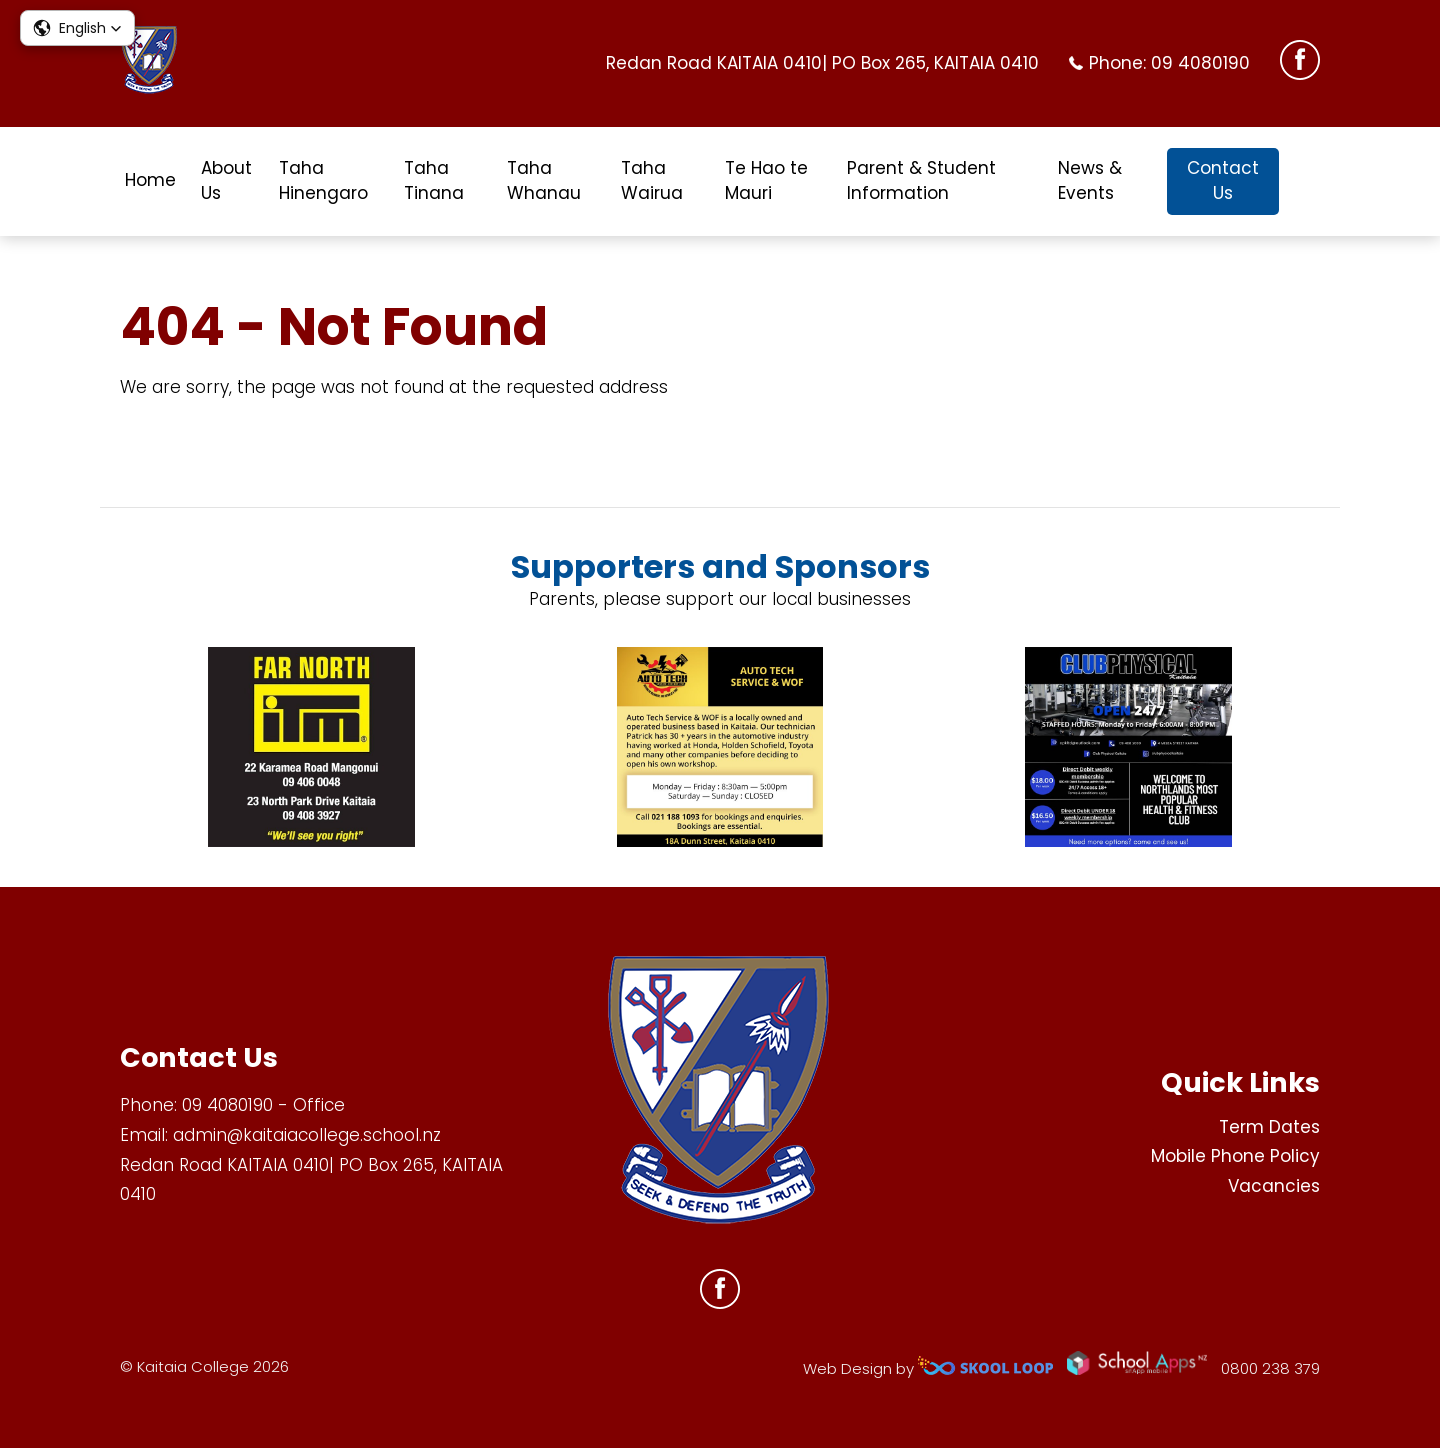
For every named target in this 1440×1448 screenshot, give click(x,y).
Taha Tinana (434, 181)
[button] (77, 28)
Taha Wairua (652, 181)
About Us (226, 181)
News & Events (1090, 181)
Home (150, 180)
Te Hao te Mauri (766, 181)
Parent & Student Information (921, 181)
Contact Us (1223, 181)
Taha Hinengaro (323, 181)
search (1309, 181)
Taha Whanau (544, 181)
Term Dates (1269, 1127)
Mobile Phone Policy (1235, 1156)
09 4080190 (1200, 63)
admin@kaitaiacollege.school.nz (307, 1135)
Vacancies (1274, 1186)
